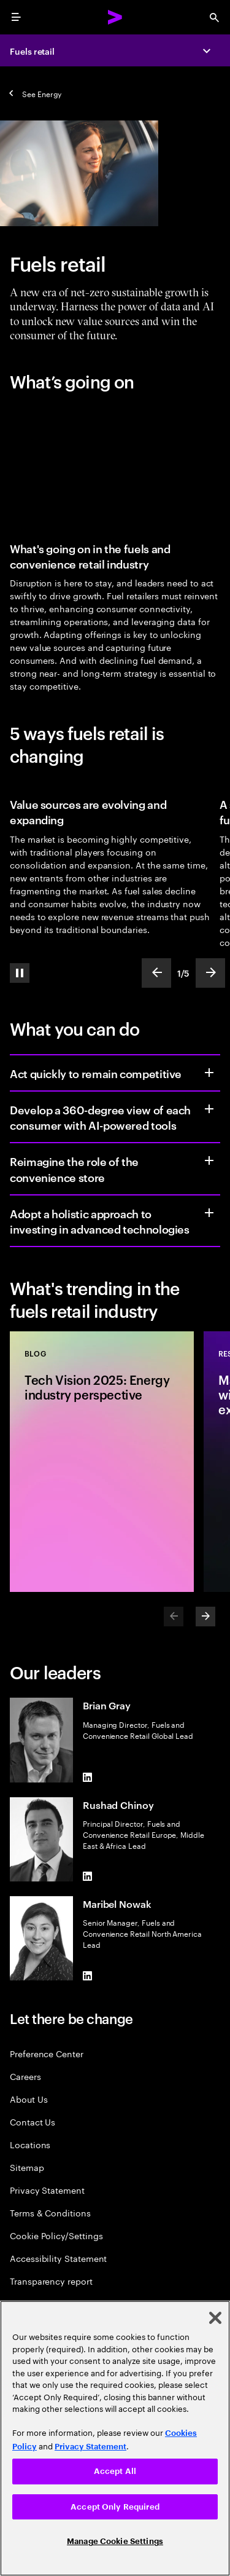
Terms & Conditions (50, 2212)
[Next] (205, 1616)
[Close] (215, 2317)
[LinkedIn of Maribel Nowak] (87, 1975)
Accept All (115, 2471)
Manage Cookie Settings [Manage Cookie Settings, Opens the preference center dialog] (115, 2541)
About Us (28, 2098)
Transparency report (51, 2280)
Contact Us (32, 2121)
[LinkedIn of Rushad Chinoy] (87, 1876)
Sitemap (27, 2166)
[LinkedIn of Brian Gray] (87, 1777)
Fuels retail (32, 51)
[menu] (16, 17)
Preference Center (46, 2053)
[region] (115, 2438)
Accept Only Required (115, 2507)
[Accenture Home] (115, 17)
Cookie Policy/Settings (56, 2235)
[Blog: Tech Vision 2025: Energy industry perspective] (102, 1461)
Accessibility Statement (58, 2257)
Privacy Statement (47, 2189)
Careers (25, 2076)
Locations (30, 2144)
